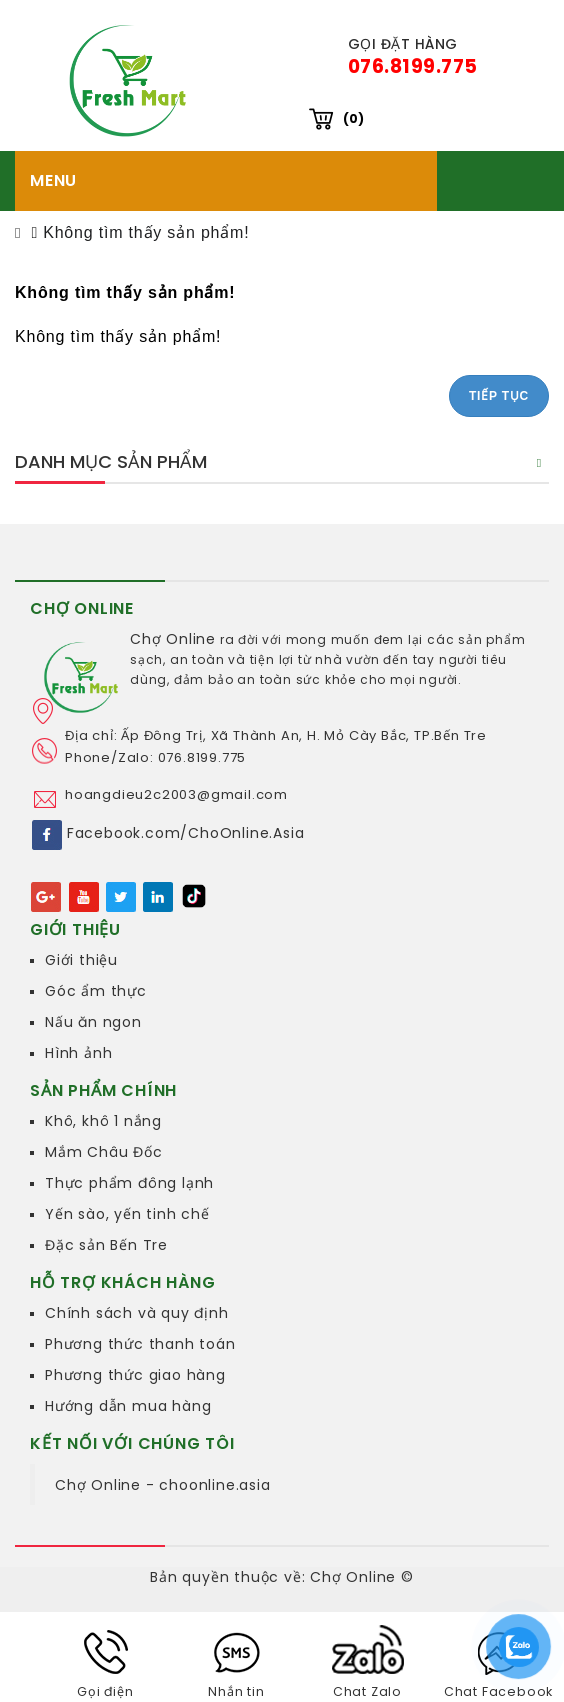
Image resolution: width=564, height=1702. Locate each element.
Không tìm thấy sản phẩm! (146, 232)
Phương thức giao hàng (135, 1375)
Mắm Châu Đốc (104, 1152)
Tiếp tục (499, 396)
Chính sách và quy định (137, 1313)
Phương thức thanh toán (140, 1344)
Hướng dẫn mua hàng (128, 1406)
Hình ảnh (78, 1053)
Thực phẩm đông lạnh (129, 1183)
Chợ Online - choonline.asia (163, 1485)
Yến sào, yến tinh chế (127, 1214)
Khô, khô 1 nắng (103, 1121)
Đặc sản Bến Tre (106, 1245)
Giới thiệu (81, 960)
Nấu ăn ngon (93, 1022)
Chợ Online (173, 639)
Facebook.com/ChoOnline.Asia (186, 834)
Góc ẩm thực (96, 991)
